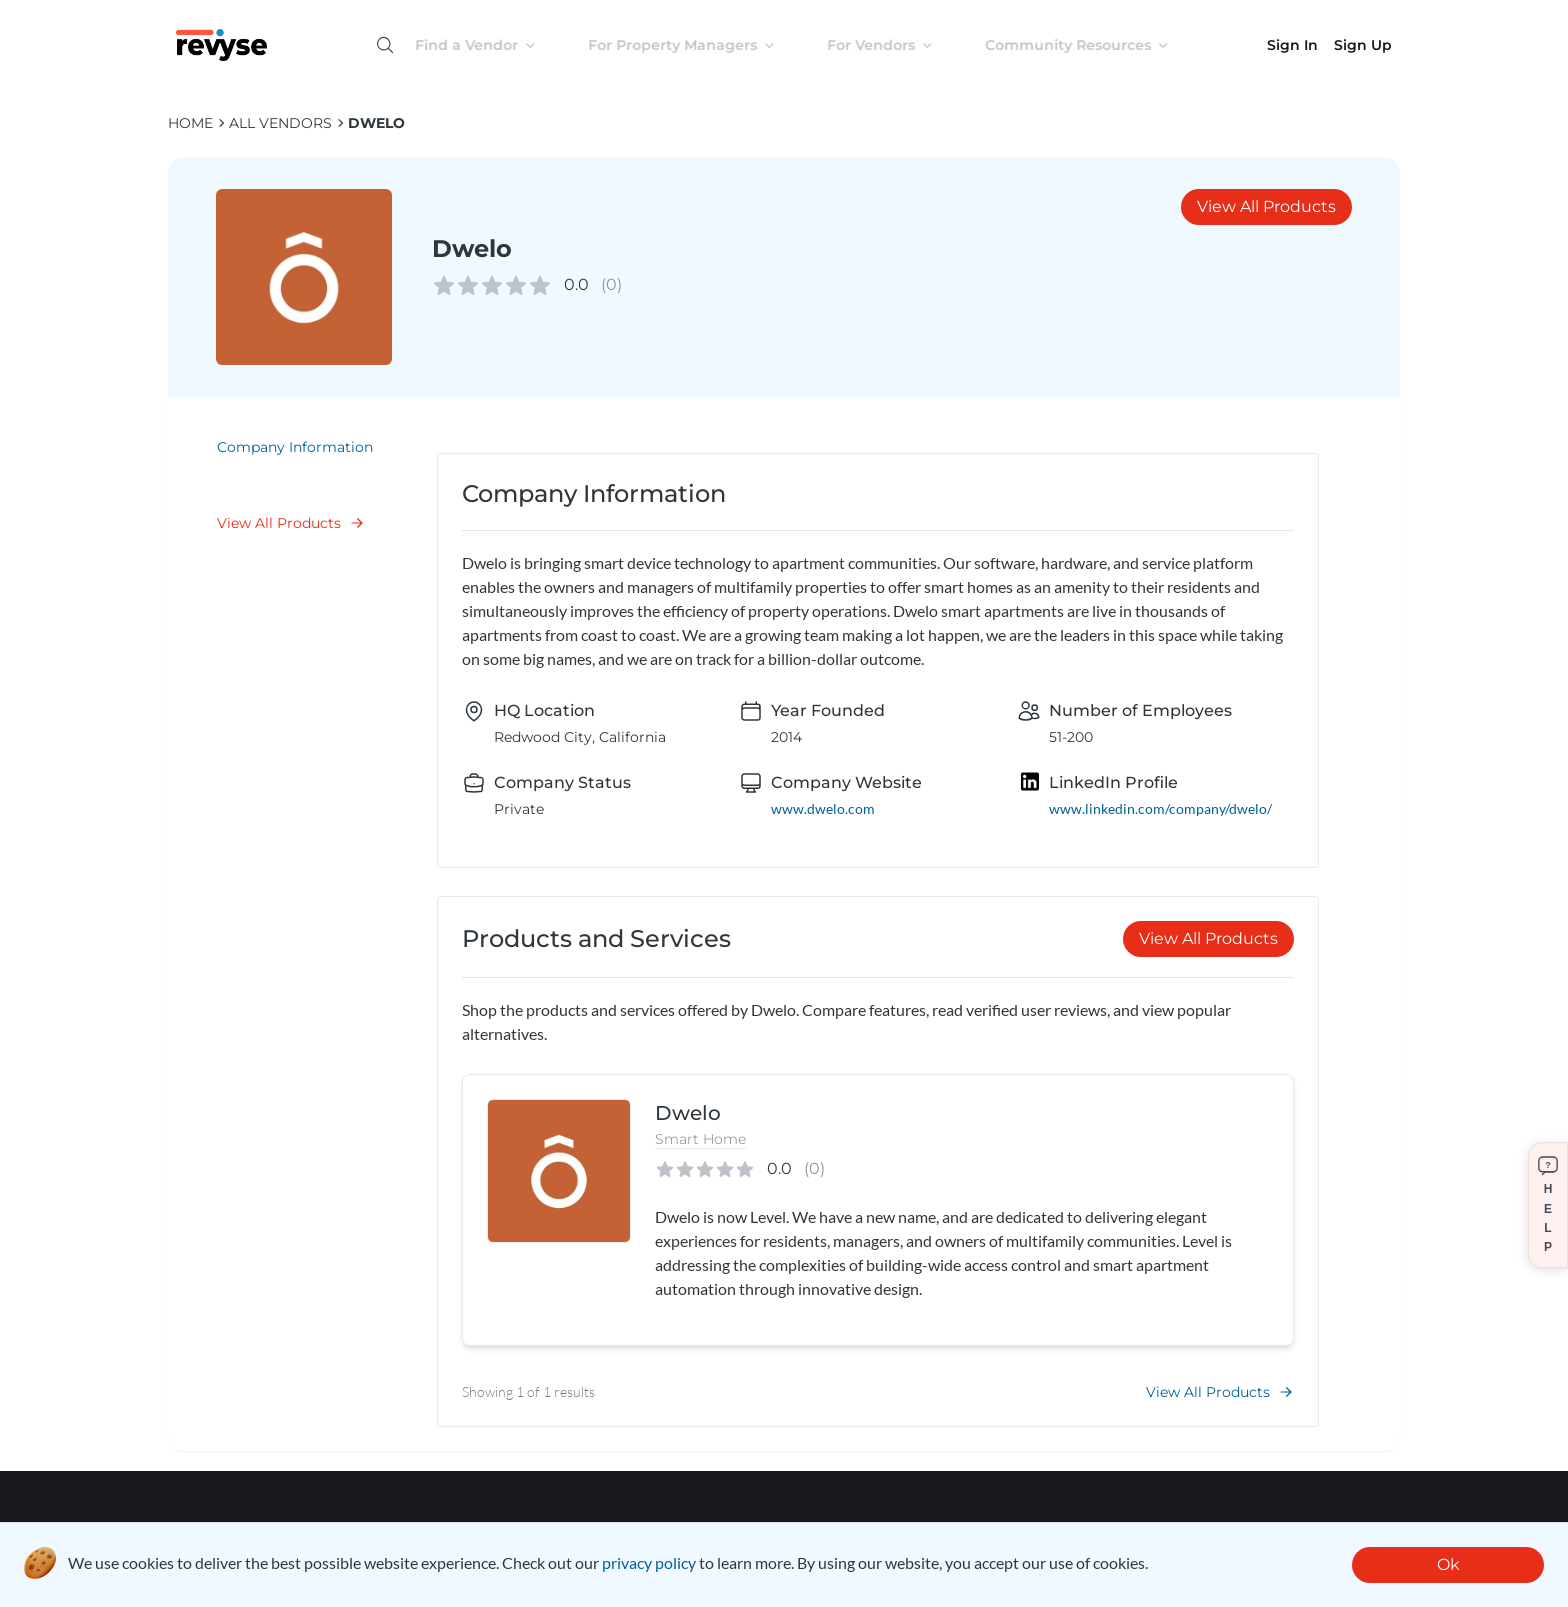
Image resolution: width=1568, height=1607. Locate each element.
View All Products (1266, 206)
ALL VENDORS (280, 123)
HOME (190, 123)
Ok (1448, 1564)
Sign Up (1363, 45)
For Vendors (896, 45)
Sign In (1292, 45)
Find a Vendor (491, 45)
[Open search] (385, 45)
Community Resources (1093, 45)
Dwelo (376, 123)
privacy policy (649, 1562)
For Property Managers (697, 45)
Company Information (295, 447)
